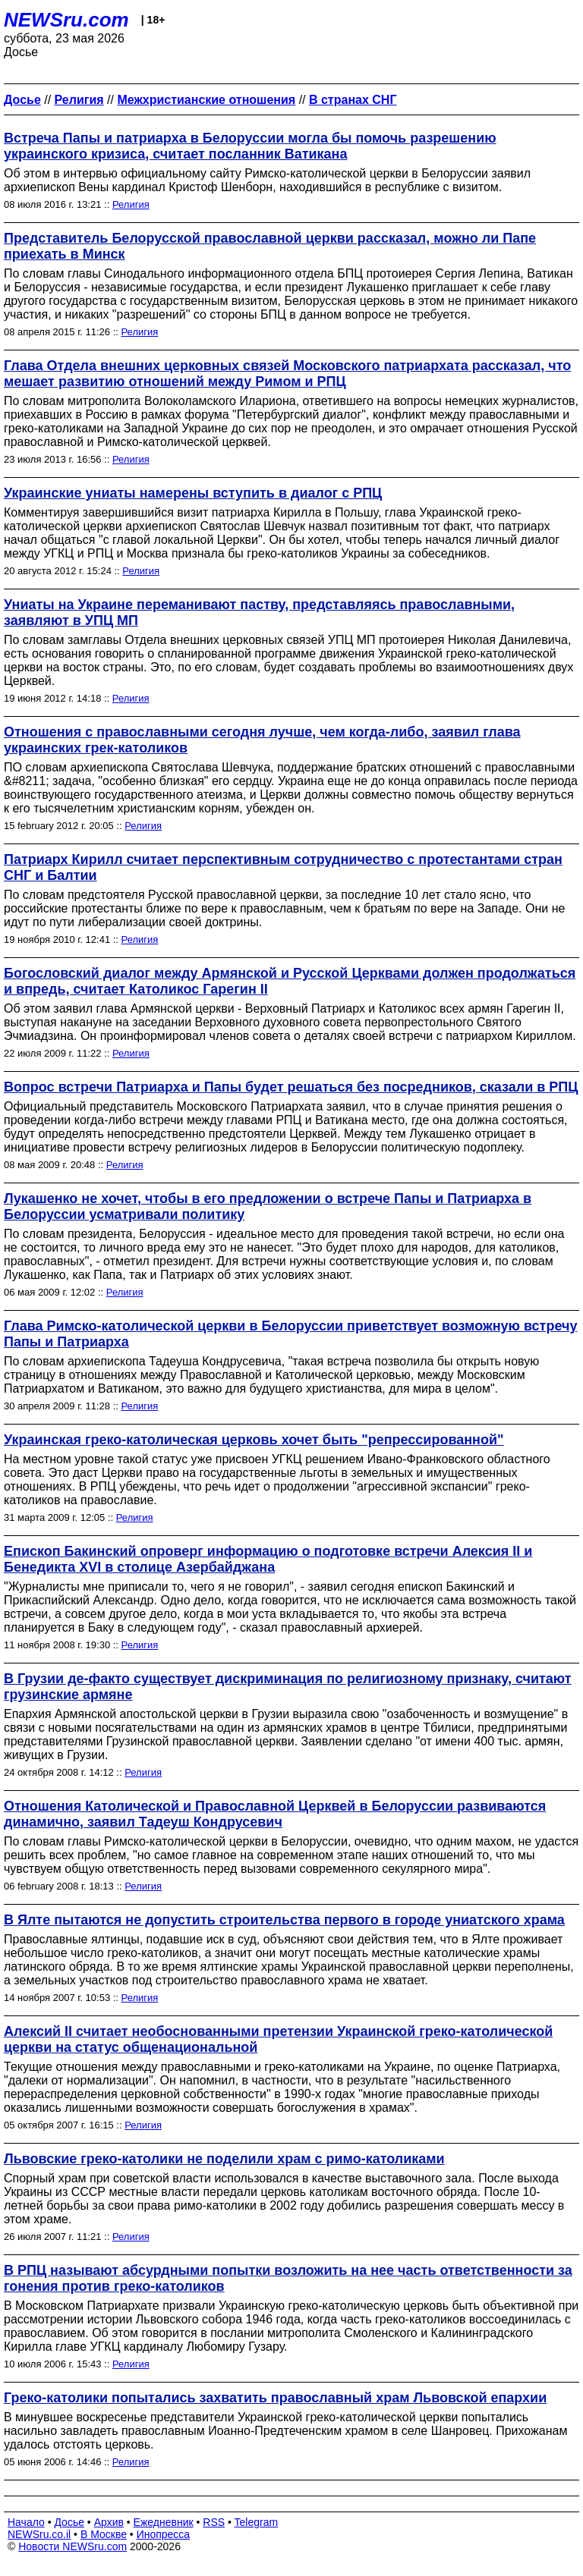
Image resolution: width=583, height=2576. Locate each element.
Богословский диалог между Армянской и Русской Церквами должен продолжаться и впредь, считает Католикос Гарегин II (289, 981)
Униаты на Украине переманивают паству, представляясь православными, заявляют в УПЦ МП (259, 612)
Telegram (257, 2522)
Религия (131, 204)
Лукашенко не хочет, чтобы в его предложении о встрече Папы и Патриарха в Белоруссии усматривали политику (267, 1206)
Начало (26, 2522)
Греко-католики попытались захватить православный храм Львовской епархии (275, 2397)
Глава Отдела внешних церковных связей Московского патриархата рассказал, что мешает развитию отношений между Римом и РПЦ (287, 373)
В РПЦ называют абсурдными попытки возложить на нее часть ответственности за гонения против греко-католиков (288, 2278)
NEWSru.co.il (39, 2534)
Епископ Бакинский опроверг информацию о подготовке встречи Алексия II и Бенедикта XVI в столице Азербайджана (268, 1559)
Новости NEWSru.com (72, 2546)
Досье (69, 2522)
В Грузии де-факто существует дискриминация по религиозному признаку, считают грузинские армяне (288, 1686)
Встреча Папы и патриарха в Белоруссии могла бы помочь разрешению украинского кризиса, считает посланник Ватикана (250, 146)
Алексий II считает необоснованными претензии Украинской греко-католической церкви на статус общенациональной (278, 2039)
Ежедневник (164, 2522)
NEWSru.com (66, 19)
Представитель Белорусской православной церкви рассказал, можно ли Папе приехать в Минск (270, 246)
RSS (214, 2522)
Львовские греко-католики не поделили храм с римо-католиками (224, 2158)
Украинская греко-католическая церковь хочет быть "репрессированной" (254, 1439)
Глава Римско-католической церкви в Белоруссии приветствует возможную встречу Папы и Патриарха (290, 1333)
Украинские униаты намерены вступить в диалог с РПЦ (193, 493)
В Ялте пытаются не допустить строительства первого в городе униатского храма (284, 1919)
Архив (109, 2522)
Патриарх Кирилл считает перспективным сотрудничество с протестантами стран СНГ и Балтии (283, 867)
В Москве (103, 2534)
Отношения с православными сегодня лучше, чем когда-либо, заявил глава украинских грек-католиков (262, 740)
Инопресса (164, 2534)
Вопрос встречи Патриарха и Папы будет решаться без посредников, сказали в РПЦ (291, 1087)
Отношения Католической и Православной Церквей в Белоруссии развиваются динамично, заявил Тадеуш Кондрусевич (275, 1814)
